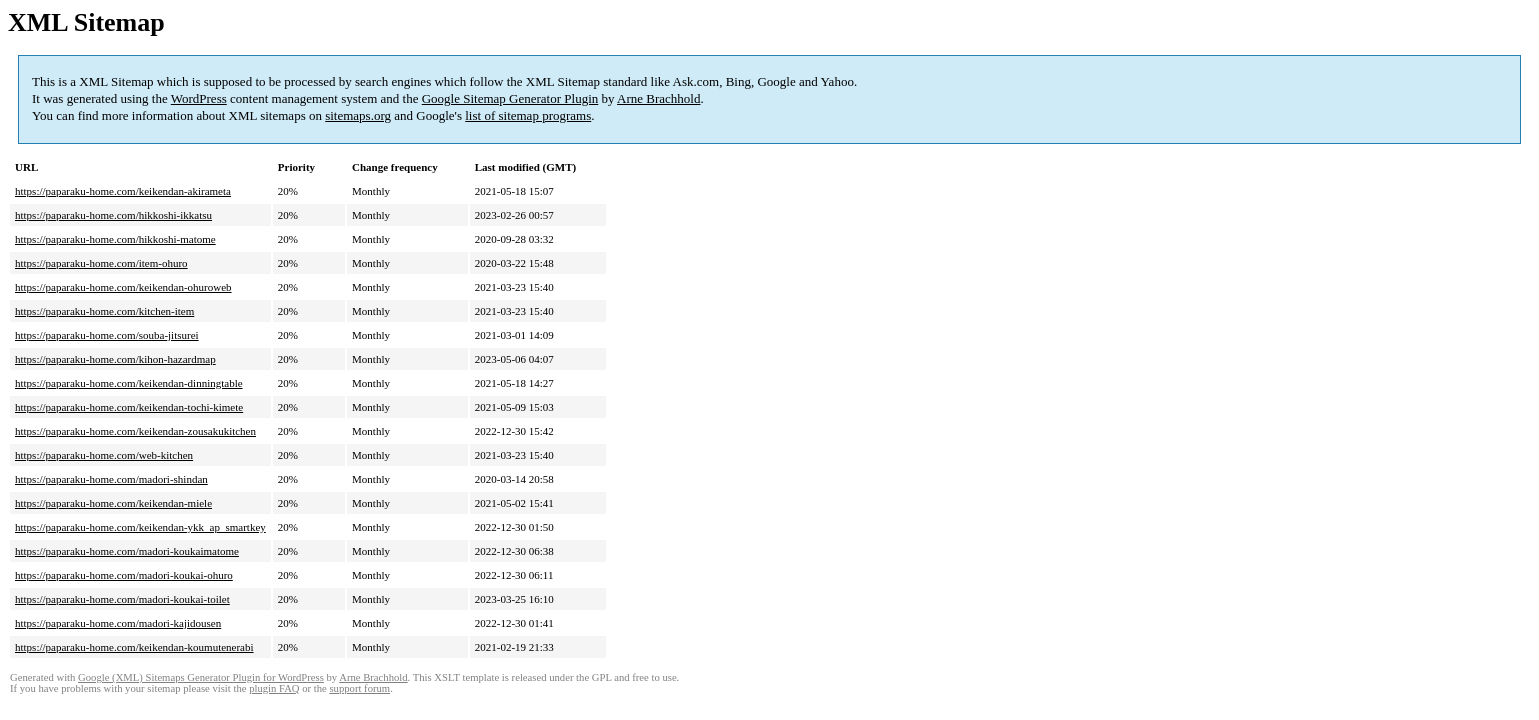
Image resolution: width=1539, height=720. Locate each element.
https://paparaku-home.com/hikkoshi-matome (115, 239)
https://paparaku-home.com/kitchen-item (104, 311)
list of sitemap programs (528, 115)
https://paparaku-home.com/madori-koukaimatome (127, 551)
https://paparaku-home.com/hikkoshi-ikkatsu (113, 215)
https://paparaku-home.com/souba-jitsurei (107, 335)
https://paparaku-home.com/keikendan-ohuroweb (123, 287)
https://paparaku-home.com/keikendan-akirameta (123, 191)
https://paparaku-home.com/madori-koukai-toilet (122, 599)
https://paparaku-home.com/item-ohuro (101, 263)
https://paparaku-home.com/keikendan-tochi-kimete (129, 407)
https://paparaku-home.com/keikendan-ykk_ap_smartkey (140, 527)
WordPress (199, 98)
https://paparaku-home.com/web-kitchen (104, 455)
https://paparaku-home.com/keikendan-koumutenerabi (134, 647)
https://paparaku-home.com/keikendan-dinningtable (129, 383)
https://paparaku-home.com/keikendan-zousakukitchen (135, 431)
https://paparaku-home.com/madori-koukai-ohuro (124, 575)
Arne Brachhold (658, 98)
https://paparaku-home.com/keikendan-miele (113, 503)
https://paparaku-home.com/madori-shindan (111, 479)
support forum (359, 688)
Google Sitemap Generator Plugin (510, 98)
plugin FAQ (274, 688)
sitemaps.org (358, 115)
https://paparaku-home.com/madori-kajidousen (118, 623)
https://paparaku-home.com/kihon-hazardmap (115, 359)
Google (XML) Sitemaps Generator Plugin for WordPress (201, 677)
